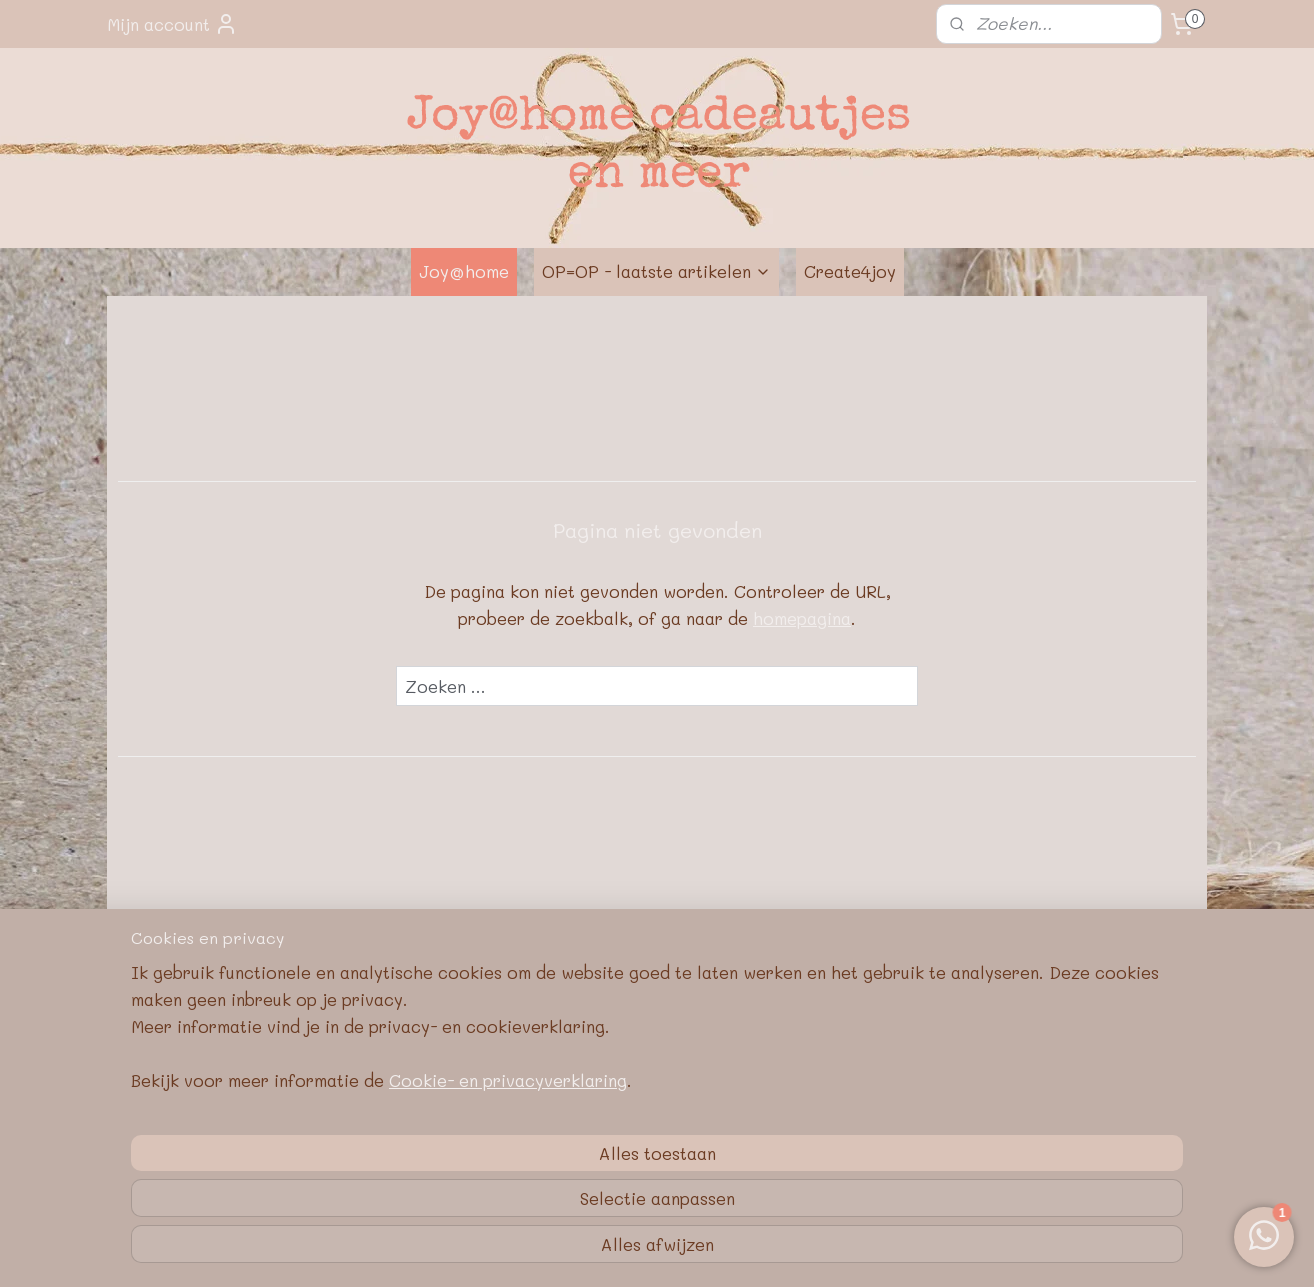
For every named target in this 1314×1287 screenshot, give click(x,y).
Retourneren (657, 1061)
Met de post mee (657, 1037)
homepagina (802, 618)
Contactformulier (437, 1061)
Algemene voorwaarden (657, 1109)
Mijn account (172, 24)
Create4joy (850, 271)
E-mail (437, 1037)
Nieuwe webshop (217, 1061)
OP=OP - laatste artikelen (656, 271)
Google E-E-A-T (657, 1157)
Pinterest (877, 1061)
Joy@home (464, 271)
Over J (182, 1037)
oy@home (242, 1037)
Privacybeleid (657, 1133)
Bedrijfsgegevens (657, 1085)
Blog (877, 1085)
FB (877, 1037)
